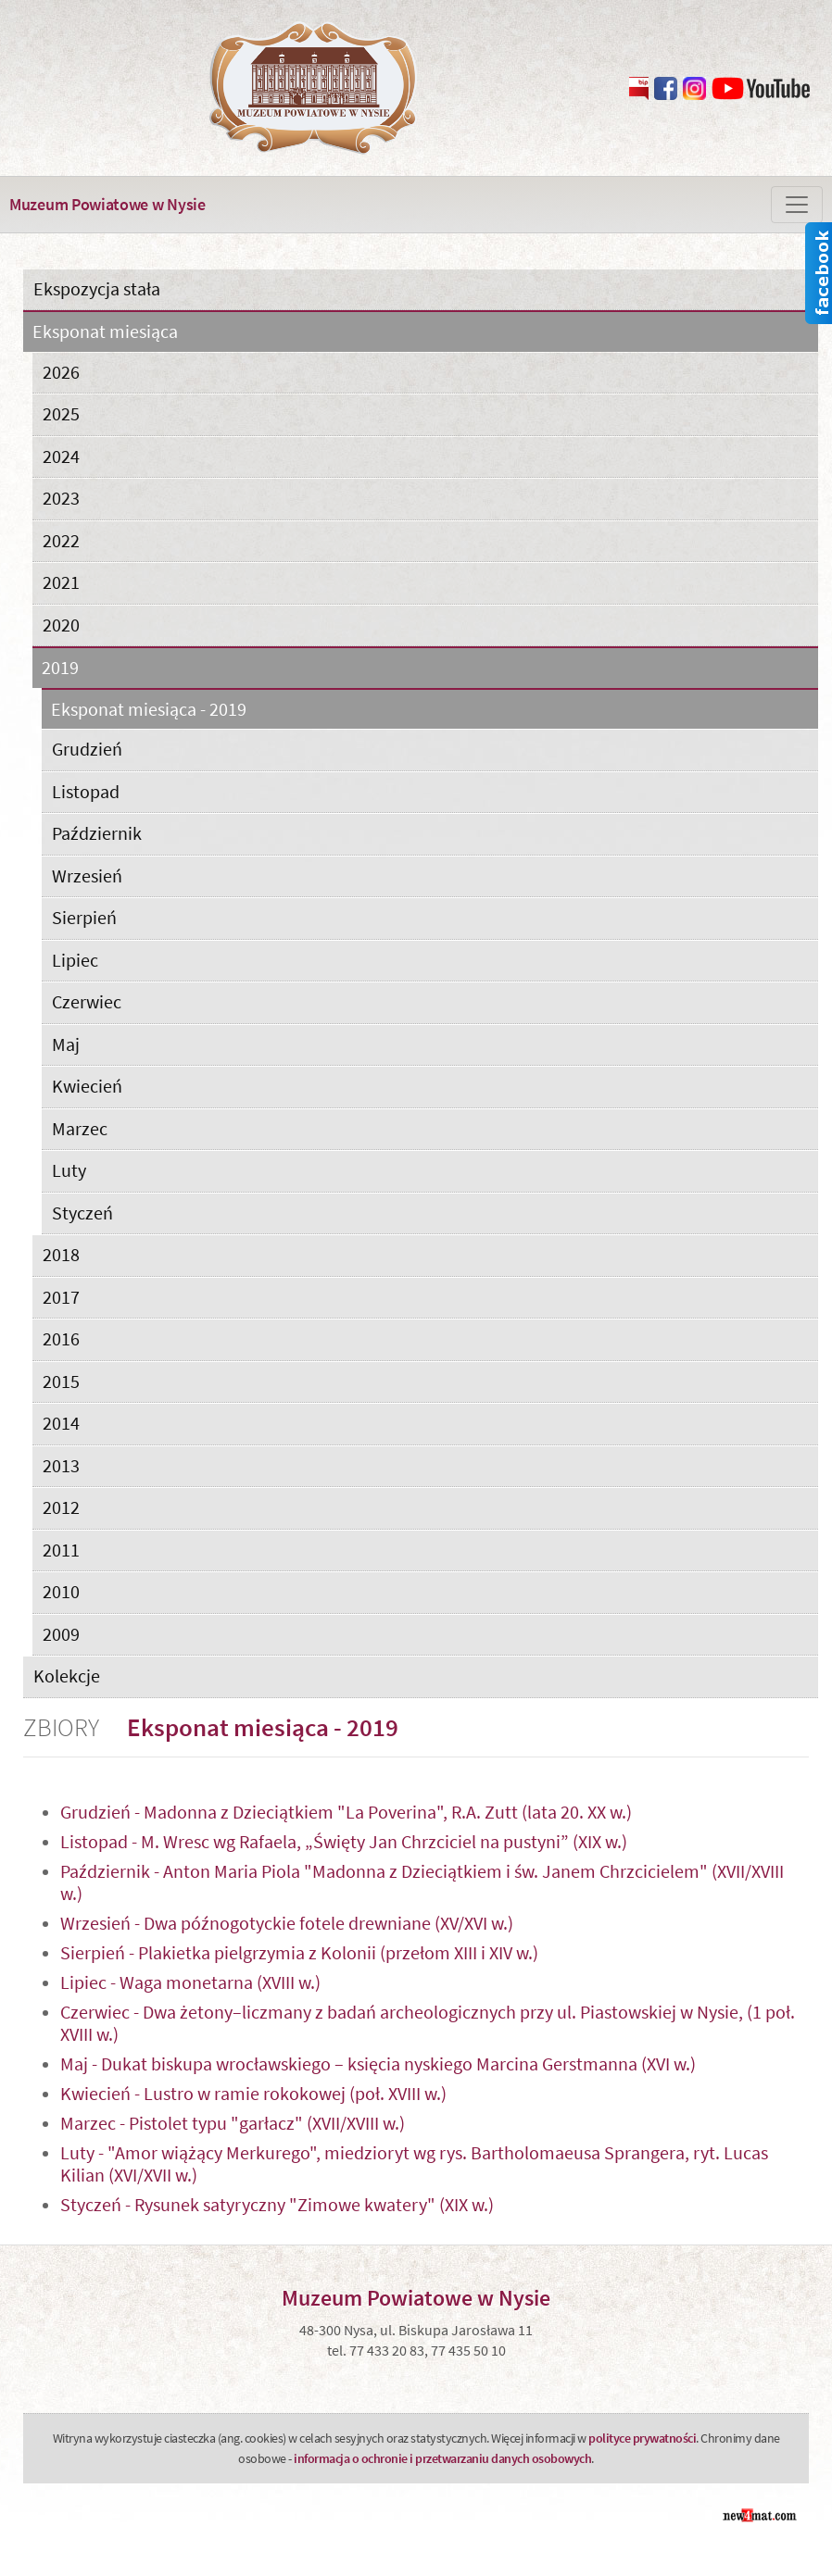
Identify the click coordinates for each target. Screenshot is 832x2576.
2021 (61, 582)
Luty (69, 1170)
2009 (61, 1633)
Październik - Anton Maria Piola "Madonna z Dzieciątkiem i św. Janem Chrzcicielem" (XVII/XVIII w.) (422, 1882)
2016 (61, 1338)
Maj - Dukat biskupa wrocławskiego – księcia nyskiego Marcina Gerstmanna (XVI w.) (378, 2063)
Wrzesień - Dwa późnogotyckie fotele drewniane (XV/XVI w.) (286, 1922)
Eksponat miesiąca (105, 332)
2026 (61, 371)
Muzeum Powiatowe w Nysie (107, 204)
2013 (61, 1465)
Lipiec (75, 959)
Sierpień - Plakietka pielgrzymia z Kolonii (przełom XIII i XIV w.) (299, 1952)
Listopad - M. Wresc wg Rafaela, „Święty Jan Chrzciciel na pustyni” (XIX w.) (343, 1841)
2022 (61, 540)
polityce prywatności (642, 2438)
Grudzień (87, 748)
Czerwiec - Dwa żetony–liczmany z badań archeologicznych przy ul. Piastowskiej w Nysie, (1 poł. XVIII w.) (427, 2022)
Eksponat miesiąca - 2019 (148, 709)
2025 (61, 413)
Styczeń (82, 1212)
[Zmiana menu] (797, 204)
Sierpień (84, 917)
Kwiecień (87, 1085)
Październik (97, 832)
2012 (61, 1507)
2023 (61, 497)
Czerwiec (86, 1001)
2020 (61, 624)
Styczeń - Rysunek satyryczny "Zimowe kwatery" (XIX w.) (277, 2204)
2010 (61, 1591)
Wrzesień (87, 875)
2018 (61, 1254)
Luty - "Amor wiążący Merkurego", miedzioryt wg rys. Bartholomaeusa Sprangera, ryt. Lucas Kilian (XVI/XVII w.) (414, 2163)
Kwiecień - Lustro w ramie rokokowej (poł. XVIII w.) (253, 2093)
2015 (61, 1381)
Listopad (86, 791)
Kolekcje (66, 1675)
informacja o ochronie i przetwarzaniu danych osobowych (442, 2458)
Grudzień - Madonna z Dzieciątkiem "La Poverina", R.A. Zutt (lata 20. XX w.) (346, 1811)
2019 (60, 668)
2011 (61, 1549)
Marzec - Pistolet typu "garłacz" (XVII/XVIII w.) (232, 2122)
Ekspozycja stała (96, 288)
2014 (61, 1422)
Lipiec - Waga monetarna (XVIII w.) (190, 1982)
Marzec (79, 1128)
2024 (61, 456)
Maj (66, 1044)
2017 (61, 1296)
